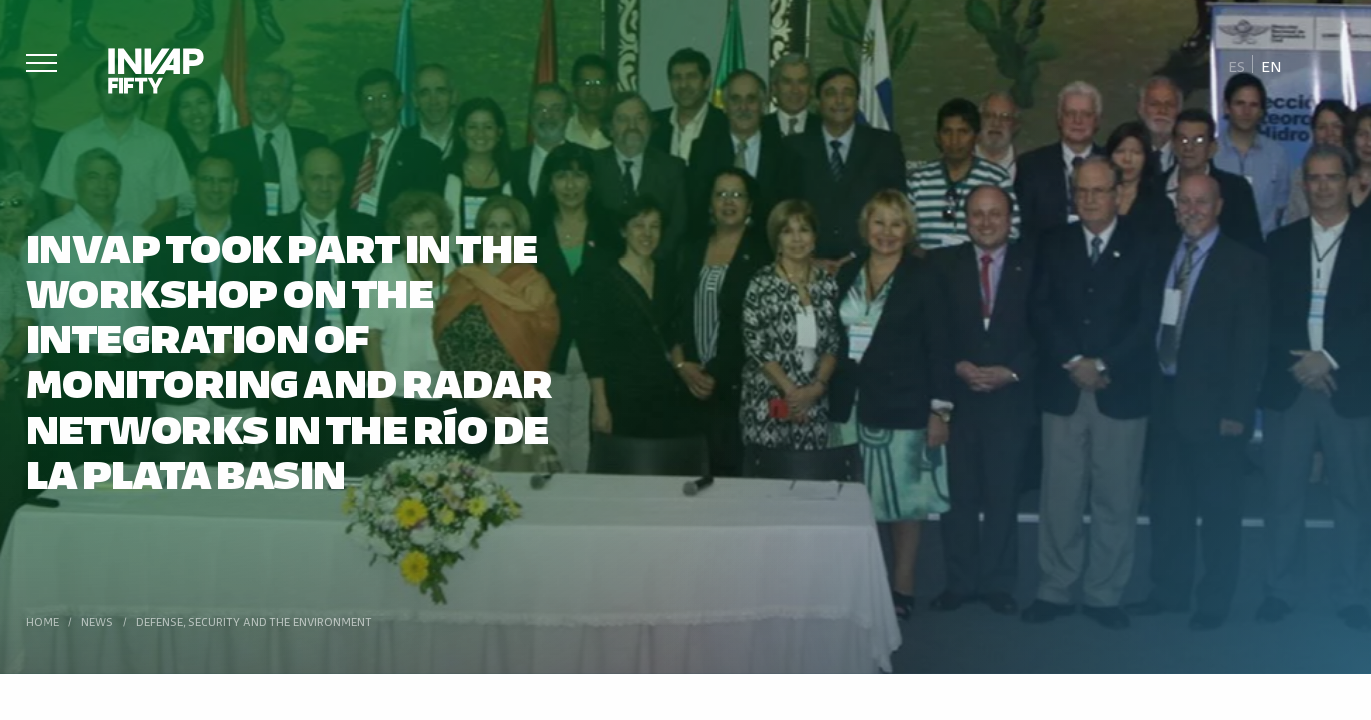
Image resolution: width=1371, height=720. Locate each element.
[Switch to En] (1271, 65)
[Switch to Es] (1237, 65)
